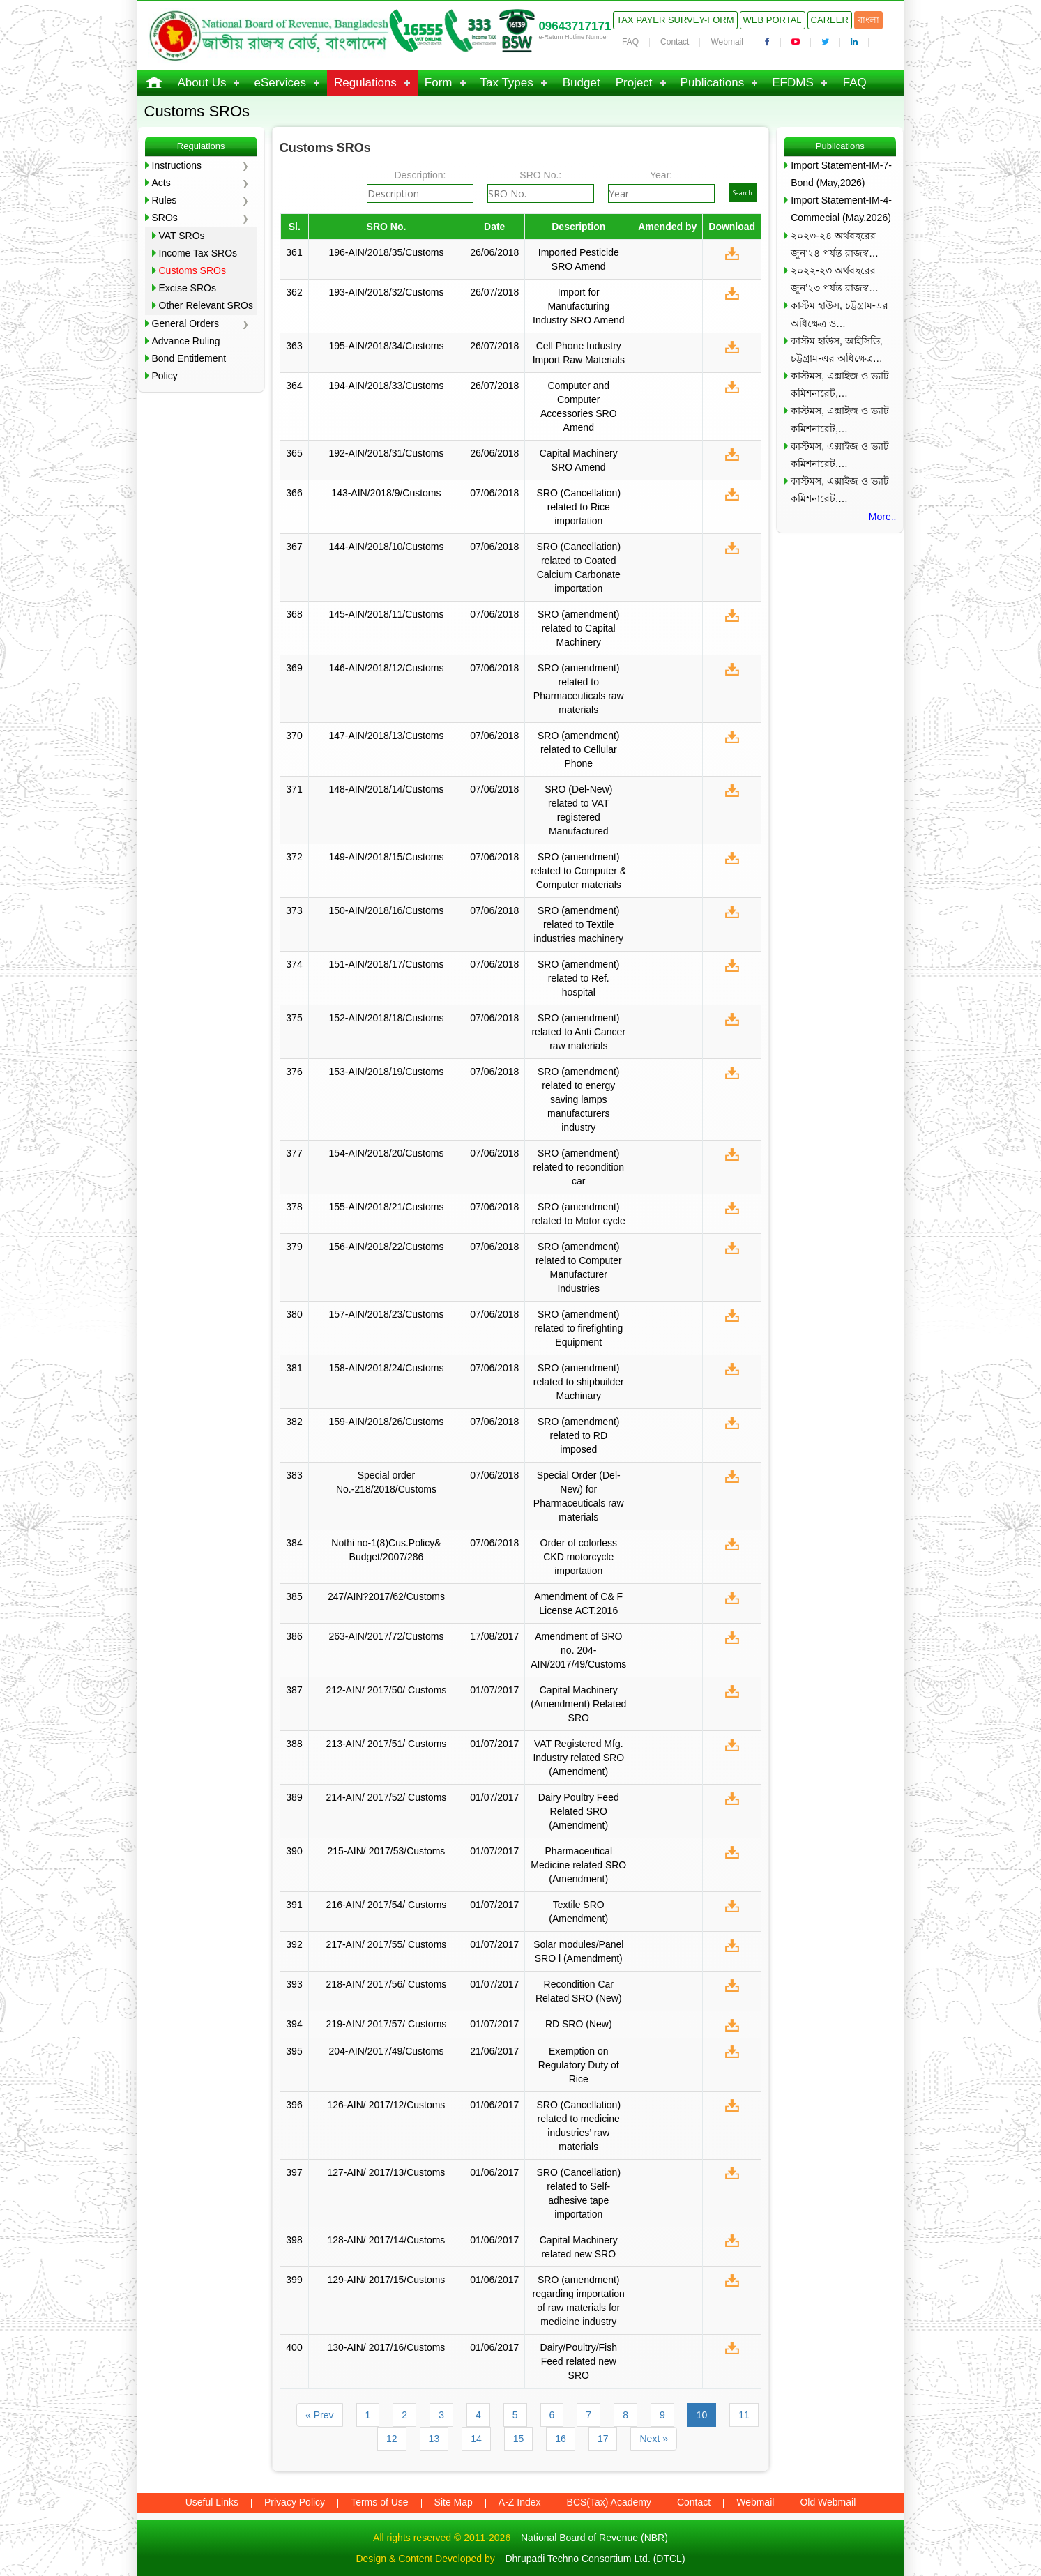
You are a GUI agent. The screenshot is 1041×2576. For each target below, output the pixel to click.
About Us (202, 82)
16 (560, 2438)
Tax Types (506, 82)
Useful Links (211, 2502)
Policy (165, 375)
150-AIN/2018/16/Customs (385, 910)
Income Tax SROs (198, 253)
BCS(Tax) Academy (609, 2502)
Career (830, 20)
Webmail (727, 42)
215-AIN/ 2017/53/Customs (387, 1851)
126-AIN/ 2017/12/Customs (387, 2104)
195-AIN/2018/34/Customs (385, 345)
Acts (161, 182)
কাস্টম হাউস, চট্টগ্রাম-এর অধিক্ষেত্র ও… (839, 314)
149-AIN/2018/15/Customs (385, 856)
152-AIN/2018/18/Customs (385, 1017)
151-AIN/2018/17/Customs (385, 964)
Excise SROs (187, 288)
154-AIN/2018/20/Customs (385, 1153)
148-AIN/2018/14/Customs (385, 789)
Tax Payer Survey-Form (675, 20)
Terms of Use (379, 2502)
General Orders (185, 323)
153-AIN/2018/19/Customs (385, 1071)
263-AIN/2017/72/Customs (385, 1636)
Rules (164, 200)
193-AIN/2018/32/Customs (385, 292)
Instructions (177, 165)
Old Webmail (828, 2502)
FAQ (630, 42)
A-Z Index (520, 2502)
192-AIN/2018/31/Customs (385, 453)
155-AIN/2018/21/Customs (385, 1206)
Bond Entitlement (189, 358)
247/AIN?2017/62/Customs (386, 1596)
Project (634, 82)
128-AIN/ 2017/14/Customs (387, 2240)
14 (476, 2438)
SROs (165, 217)
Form (439, 82)
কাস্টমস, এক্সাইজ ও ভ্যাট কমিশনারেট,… (840, 384)
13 (434, 2438)
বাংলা (868, 20)
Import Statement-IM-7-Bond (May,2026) (841, 174)
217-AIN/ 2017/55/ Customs (386, 1944)
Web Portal (772, 20)
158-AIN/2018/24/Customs (385, 1367)
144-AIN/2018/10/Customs (385, 546)
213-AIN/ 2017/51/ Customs (386, 1743)
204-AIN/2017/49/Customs (385, 2051)
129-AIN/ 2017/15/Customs (387, 2279)
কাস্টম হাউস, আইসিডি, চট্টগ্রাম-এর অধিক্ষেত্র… (837, 349)
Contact (674, 42)
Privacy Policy (294, 2502)
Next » (653, 2438)
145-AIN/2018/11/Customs (385, 614)
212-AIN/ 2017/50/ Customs (386, 1689)
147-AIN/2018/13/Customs (385, 735)
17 (603, 2438)
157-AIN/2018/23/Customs (385, 1314)
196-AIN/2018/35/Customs (385, 252)
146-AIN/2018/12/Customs (385, 667)
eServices (280, 82)
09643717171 (574, 26)
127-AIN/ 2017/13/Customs (387, 2172)
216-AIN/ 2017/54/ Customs (386, 1904)
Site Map (453, 2502)
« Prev (319, 2415)
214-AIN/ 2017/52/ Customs (386, 1797)
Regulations (365, 82)
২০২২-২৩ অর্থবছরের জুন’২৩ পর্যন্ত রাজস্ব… (835, 279)
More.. (883, 516)
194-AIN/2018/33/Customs (385, 385)
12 (391, 2438)
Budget (581, 82)
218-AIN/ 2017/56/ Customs (386, 1984)
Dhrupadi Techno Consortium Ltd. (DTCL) (595, 2558)
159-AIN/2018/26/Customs (385, 1421)
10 (702, 2415)
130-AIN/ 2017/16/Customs (387, 2347)
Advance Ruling (186, 340)
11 (744, 2415)
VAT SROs (182, 235)
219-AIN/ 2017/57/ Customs (386, 2023)
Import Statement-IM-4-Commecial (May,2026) (841, 209)
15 (518, 2438)
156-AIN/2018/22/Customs (385, 1246)
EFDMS (793, 82)
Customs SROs (192, 270)
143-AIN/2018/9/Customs (386, 492)
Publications (713, 82)
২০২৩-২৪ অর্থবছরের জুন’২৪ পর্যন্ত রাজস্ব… (835, 244)
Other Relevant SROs (206, 305)
